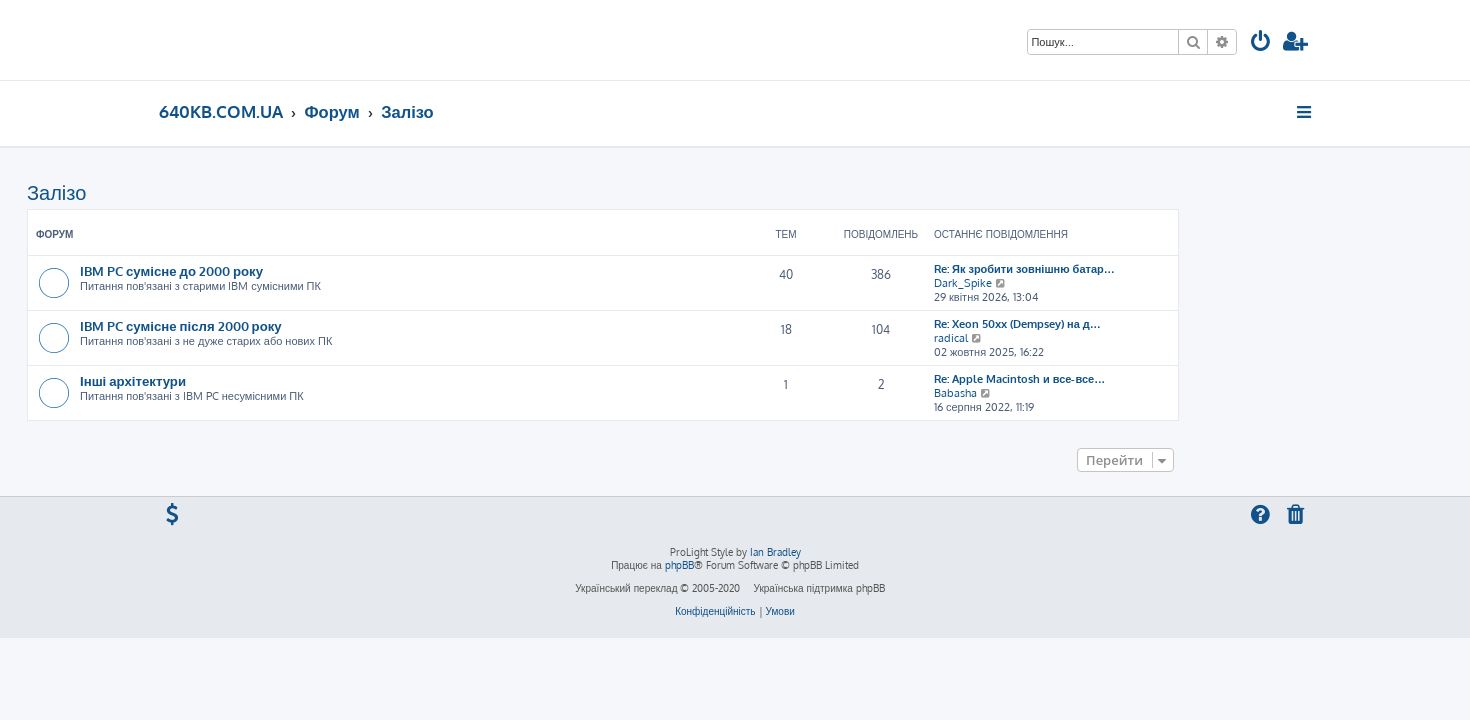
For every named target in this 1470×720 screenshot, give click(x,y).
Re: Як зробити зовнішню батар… (1156, 269)
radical (1083, 338)
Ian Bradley (775, 552)
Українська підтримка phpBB (818, 588)
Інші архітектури (265, 380)
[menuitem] (1261, 43)
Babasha (1087, 393)
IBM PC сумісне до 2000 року (303, 270)
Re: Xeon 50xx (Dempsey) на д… (1149, 324)
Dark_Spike (1095, 283)
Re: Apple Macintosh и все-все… (1151, 379)
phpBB (679, 565)
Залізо (188, 192)
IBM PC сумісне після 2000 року (313, 325)
